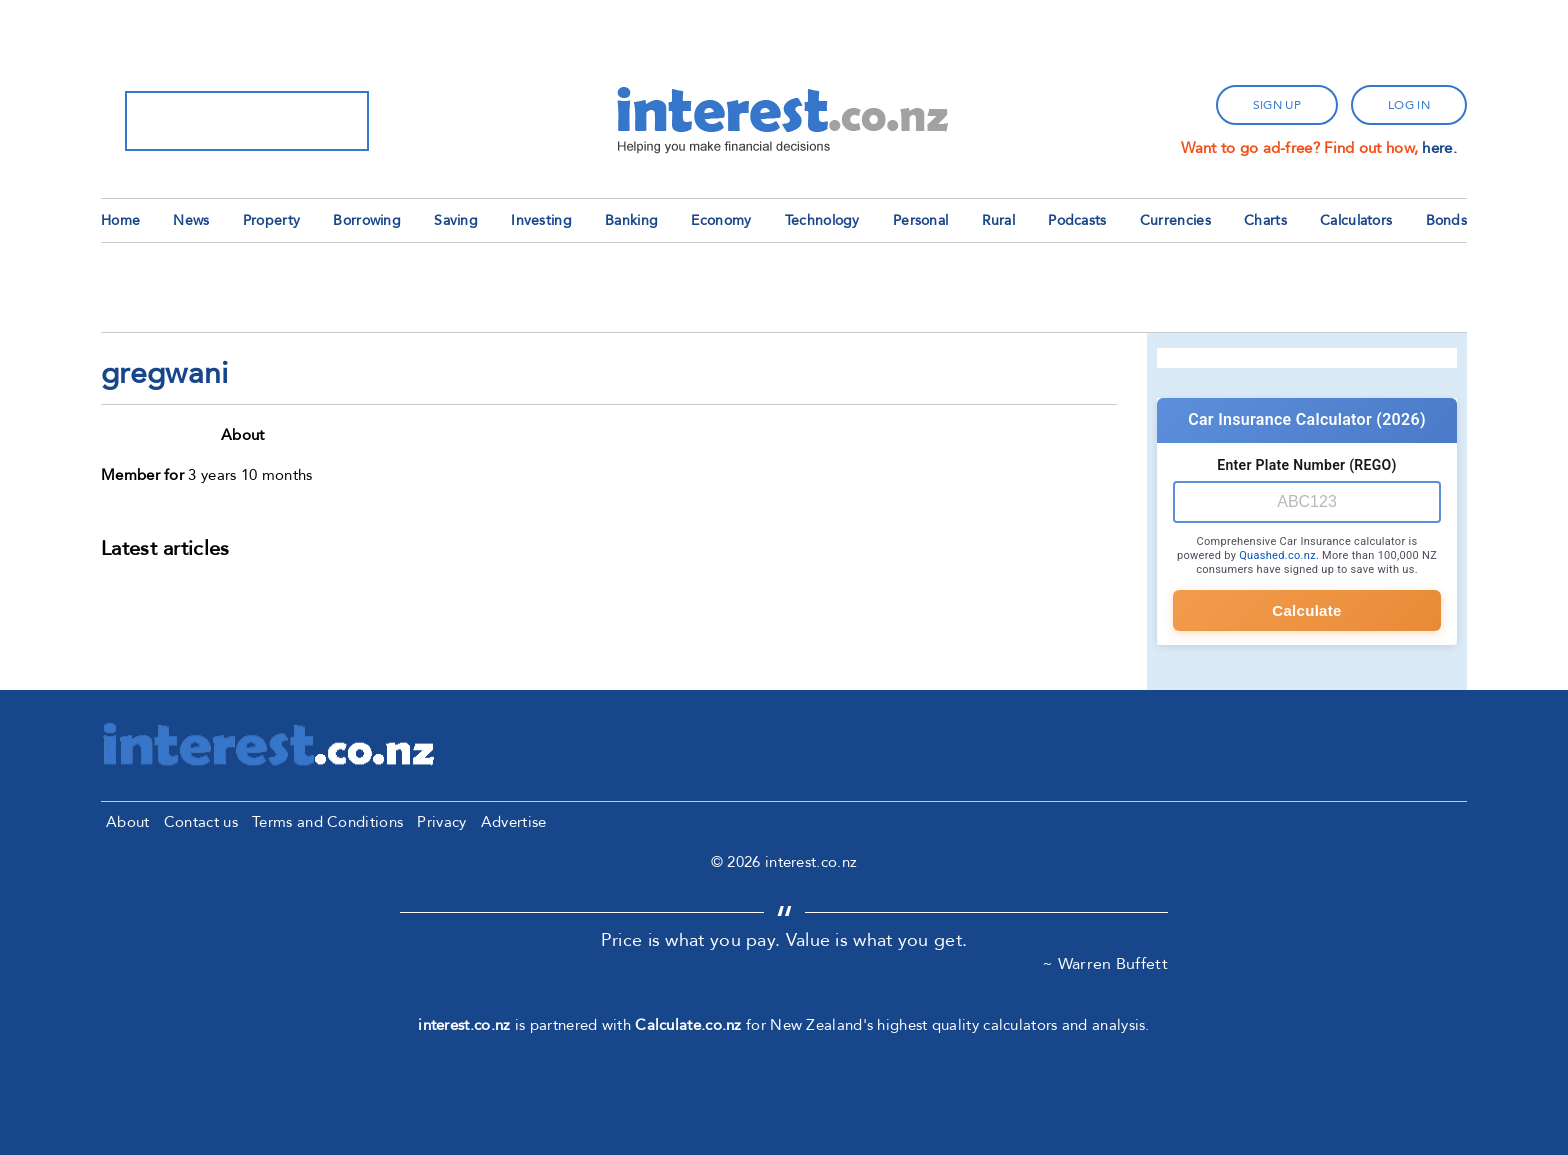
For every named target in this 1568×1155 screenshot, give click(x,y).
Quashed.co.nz (1277, 555)
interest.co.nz (464, 1025)
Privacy (441, 822)
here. (1439, 148)
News (191, 220)
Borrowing (367, 220)
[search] (221, 121)
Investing (541, 220)
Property (271, 220)
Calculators (1356, 220)
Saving (456, 220)
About (128, 822)
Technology (822, 220)
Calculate (1306, 610)
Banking (631, 220)
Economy (721, 220)
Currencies (1175, 220)
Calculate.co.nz (688, 1025)
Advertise (514, 822)
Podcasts (1077, 220)
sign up (1277, 105)
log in (1409, 105)
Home (120, 220)
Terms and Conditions (327, 822)
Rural (999, 220)
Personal (920, 220)
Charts (1265, 220)
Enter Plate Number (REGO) (1306, 465)
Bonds (1447, 220)
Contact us (201, 822)
